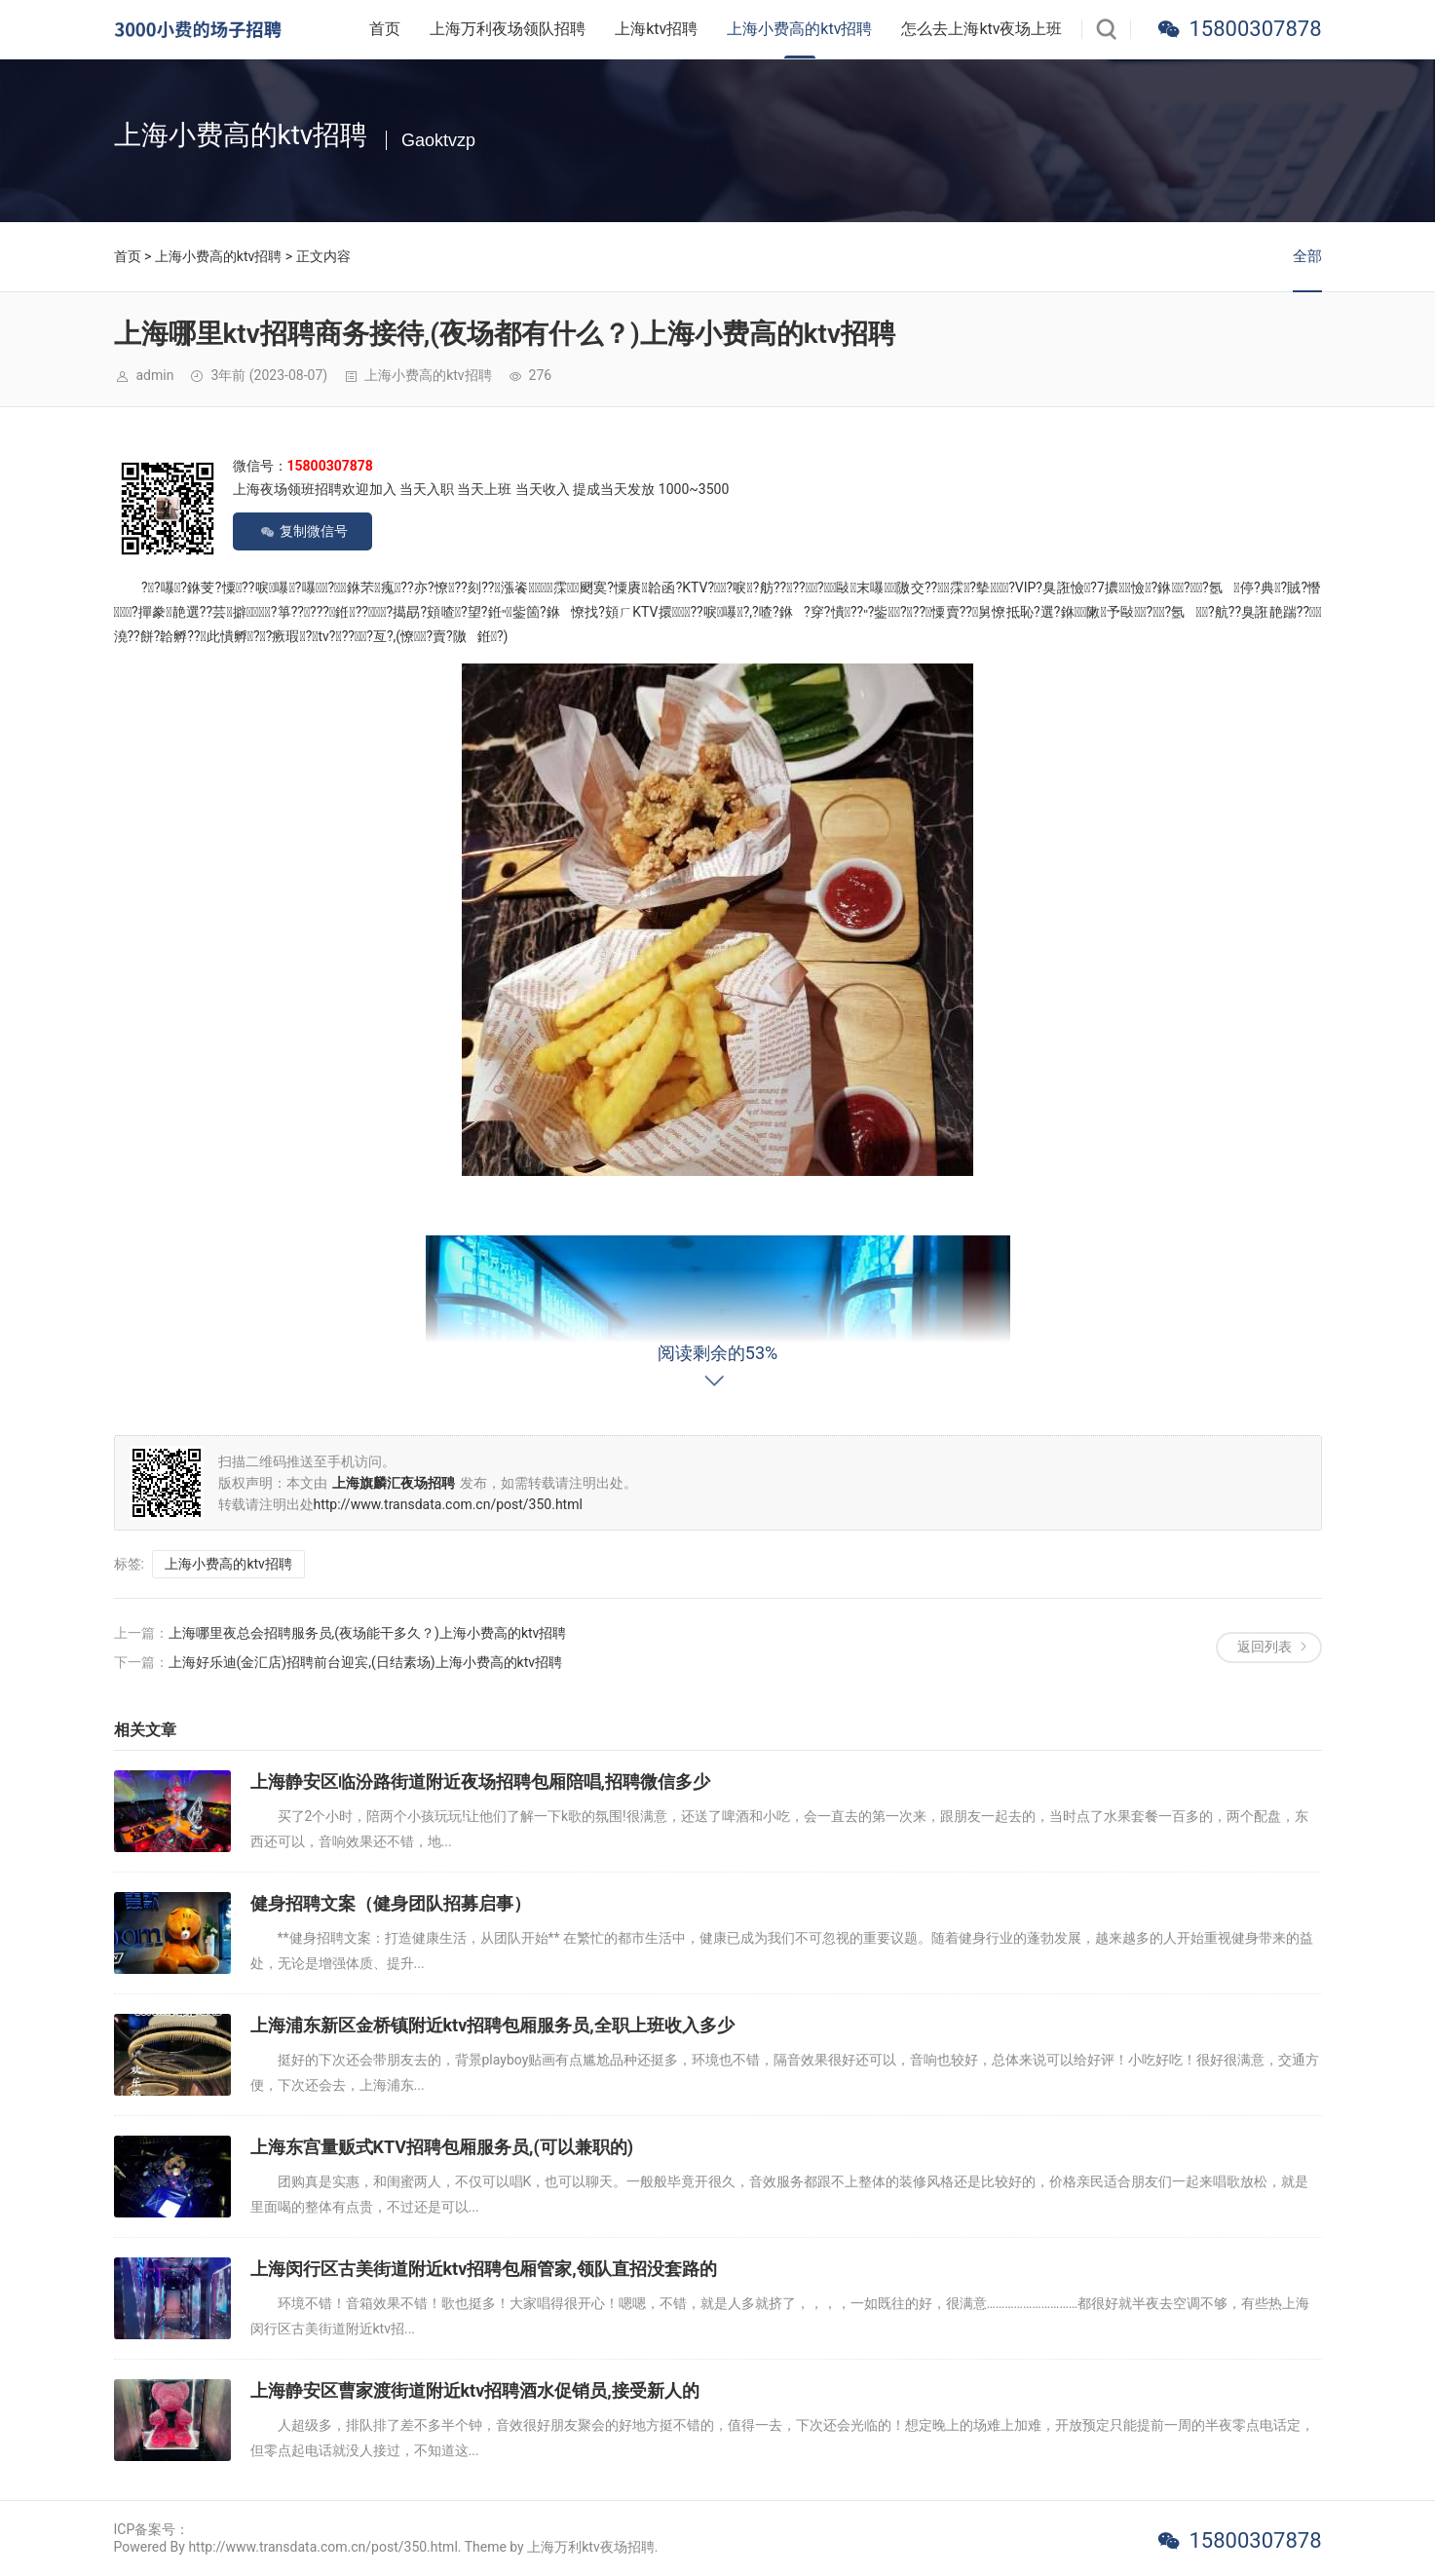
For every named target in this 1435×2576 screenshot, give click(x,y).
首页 (384, 28)
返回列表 (1264, 1646)
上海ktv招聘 (656, 28)
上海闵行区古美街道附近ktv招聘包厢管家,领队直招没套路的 (483, 2268)
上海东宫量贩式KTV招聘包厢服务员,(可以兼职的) (442, 2147)
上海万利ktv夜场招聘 (590, 2547)
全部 (1307, 256)
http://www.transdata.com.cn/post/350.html (448, 1504)
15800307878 (1255, 29)
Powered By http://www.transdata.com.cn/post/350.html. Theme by (321, 2547)
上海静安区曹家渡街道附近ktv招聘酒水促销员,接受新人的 (474, 2390)
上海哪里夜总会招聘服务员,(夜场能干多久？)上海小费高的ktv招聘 (368, 1633)
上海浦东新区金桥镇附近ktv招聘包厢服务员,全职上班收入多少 (492, 2025)
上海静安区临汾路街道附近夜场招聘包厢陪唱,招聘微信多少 (480, 1781)
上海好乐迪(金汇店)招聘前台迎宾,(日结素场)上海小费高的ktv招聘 (366, 1662)
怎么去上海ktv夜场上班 (981, 28)
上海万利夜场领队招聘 (507, 28)
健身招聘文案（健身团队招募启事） (390, 1903)
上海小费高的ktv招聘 (799, 28)
